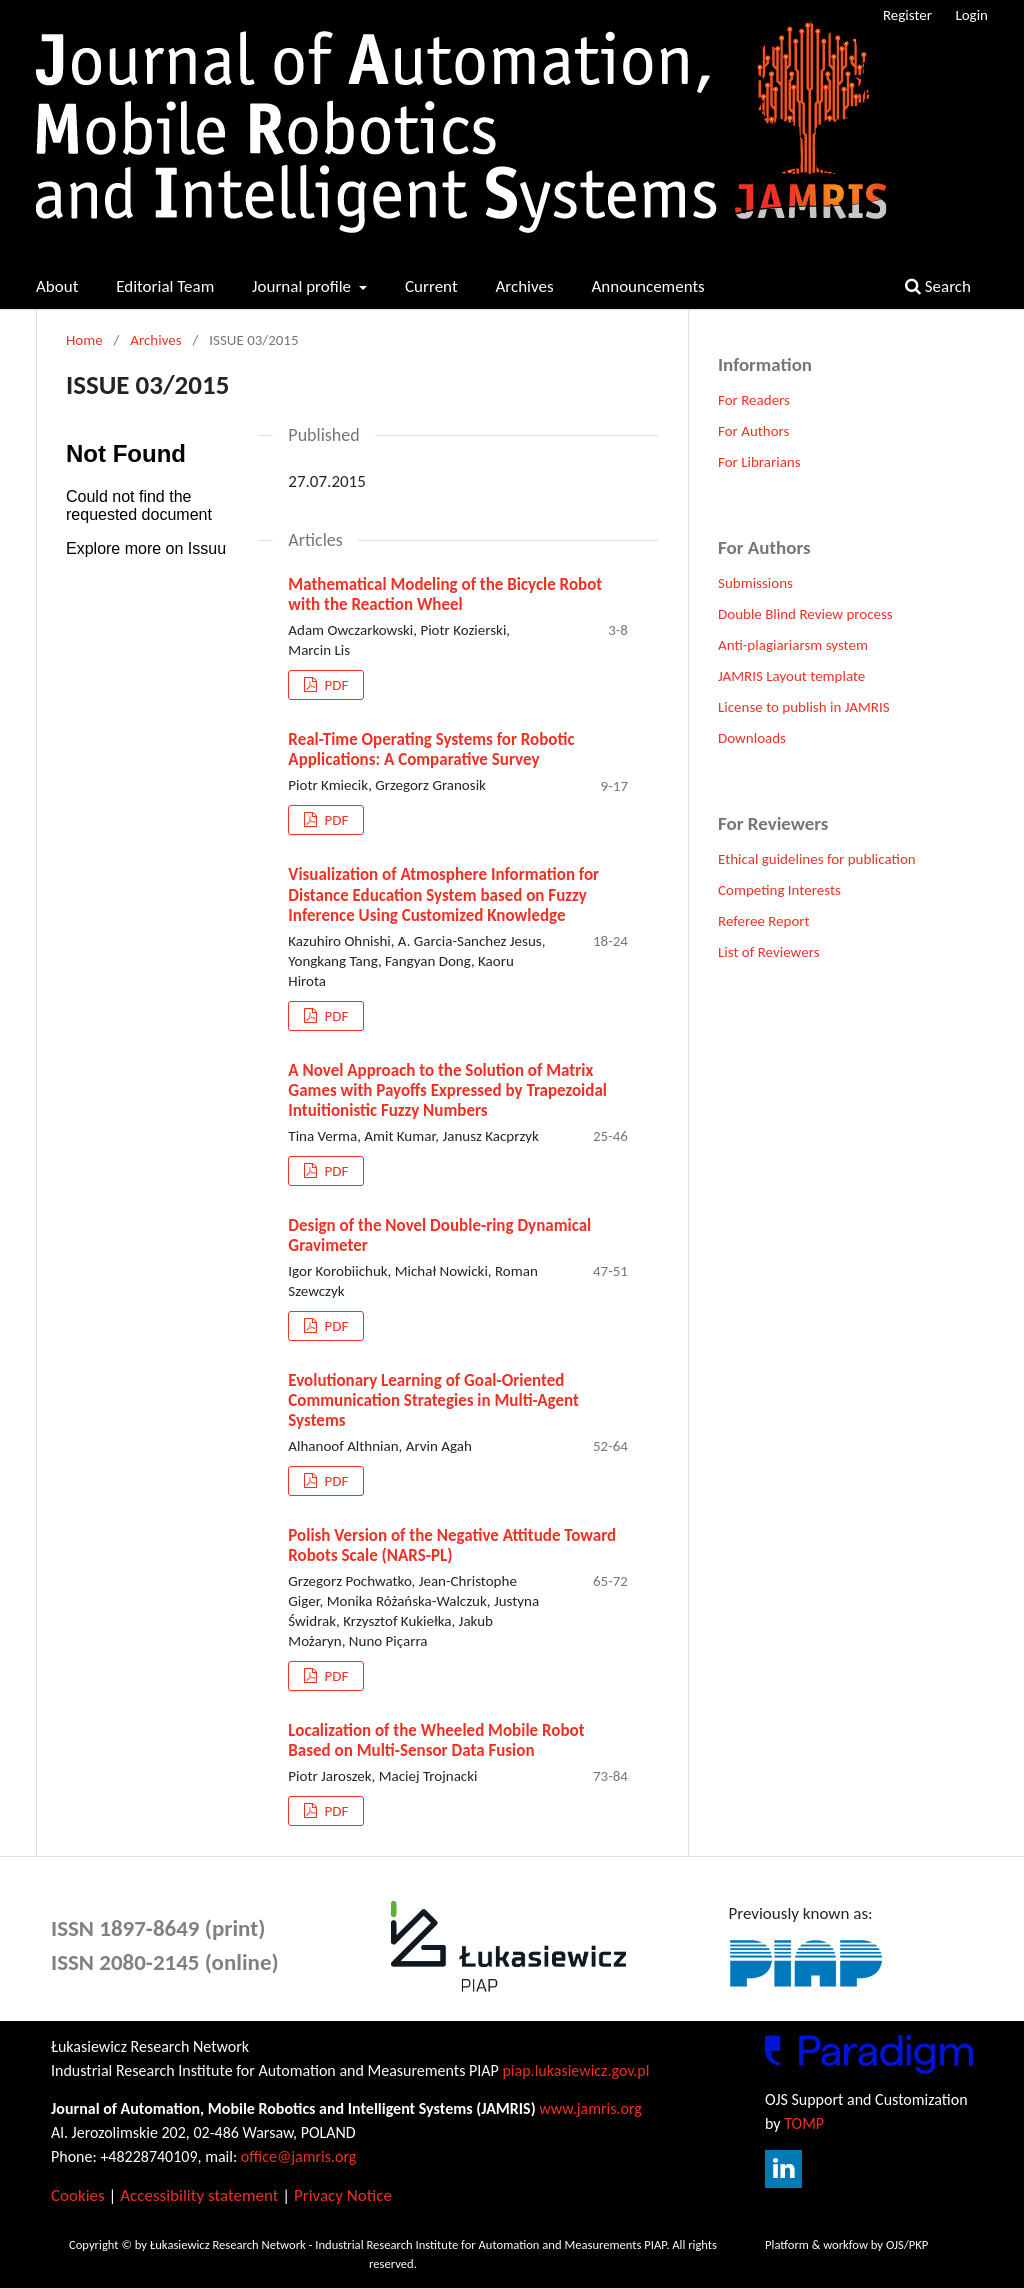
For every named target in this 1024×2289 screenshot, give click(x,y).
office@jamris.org (299, 2156)
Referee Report (764, 921)
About (57, 286)
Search (938, 286)
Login (971, 15)
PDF (334, 685)
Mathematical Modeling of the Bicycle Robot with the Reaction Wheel (445, 594)
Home (84, 340)
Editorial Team (165, 286)
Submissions (755, 583)
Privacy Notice (343, 2195)
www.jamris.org (590, 2108)
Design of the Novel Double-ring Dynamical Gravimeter (439, 1235)
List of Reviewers (769, 952)
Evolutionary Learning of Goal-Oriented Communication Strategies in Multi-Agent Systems (433, 1400)
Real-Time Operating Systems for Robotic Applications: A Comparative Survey (431, 749)
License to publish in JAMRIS (804, 707)
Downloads (752, 738)
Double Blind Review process (805, 614)
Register (907, 15)
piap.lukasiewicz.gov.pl (575, 2070)
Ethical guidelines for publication (817, 859)
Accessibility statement (199, 2195)
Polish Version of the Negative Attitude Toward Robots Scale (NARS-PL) (452, 1545)
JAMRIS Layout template (791, 676)
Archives (524, 286)
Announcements (647, 286)
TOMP (804, 2123)
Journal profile (303, 286)
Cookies (78, 2195)
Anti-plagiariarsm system (793, 645)
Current (431, 286)
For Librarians (759, 462)
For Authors (753, 431)
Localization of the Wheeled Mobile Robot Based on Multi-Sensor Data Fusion (436, 1740)
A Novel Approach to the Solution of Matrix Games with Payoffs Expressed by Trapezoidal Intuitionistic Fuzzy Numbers (447, 1090)
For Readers (754, 400)
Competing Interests (779, 890)
